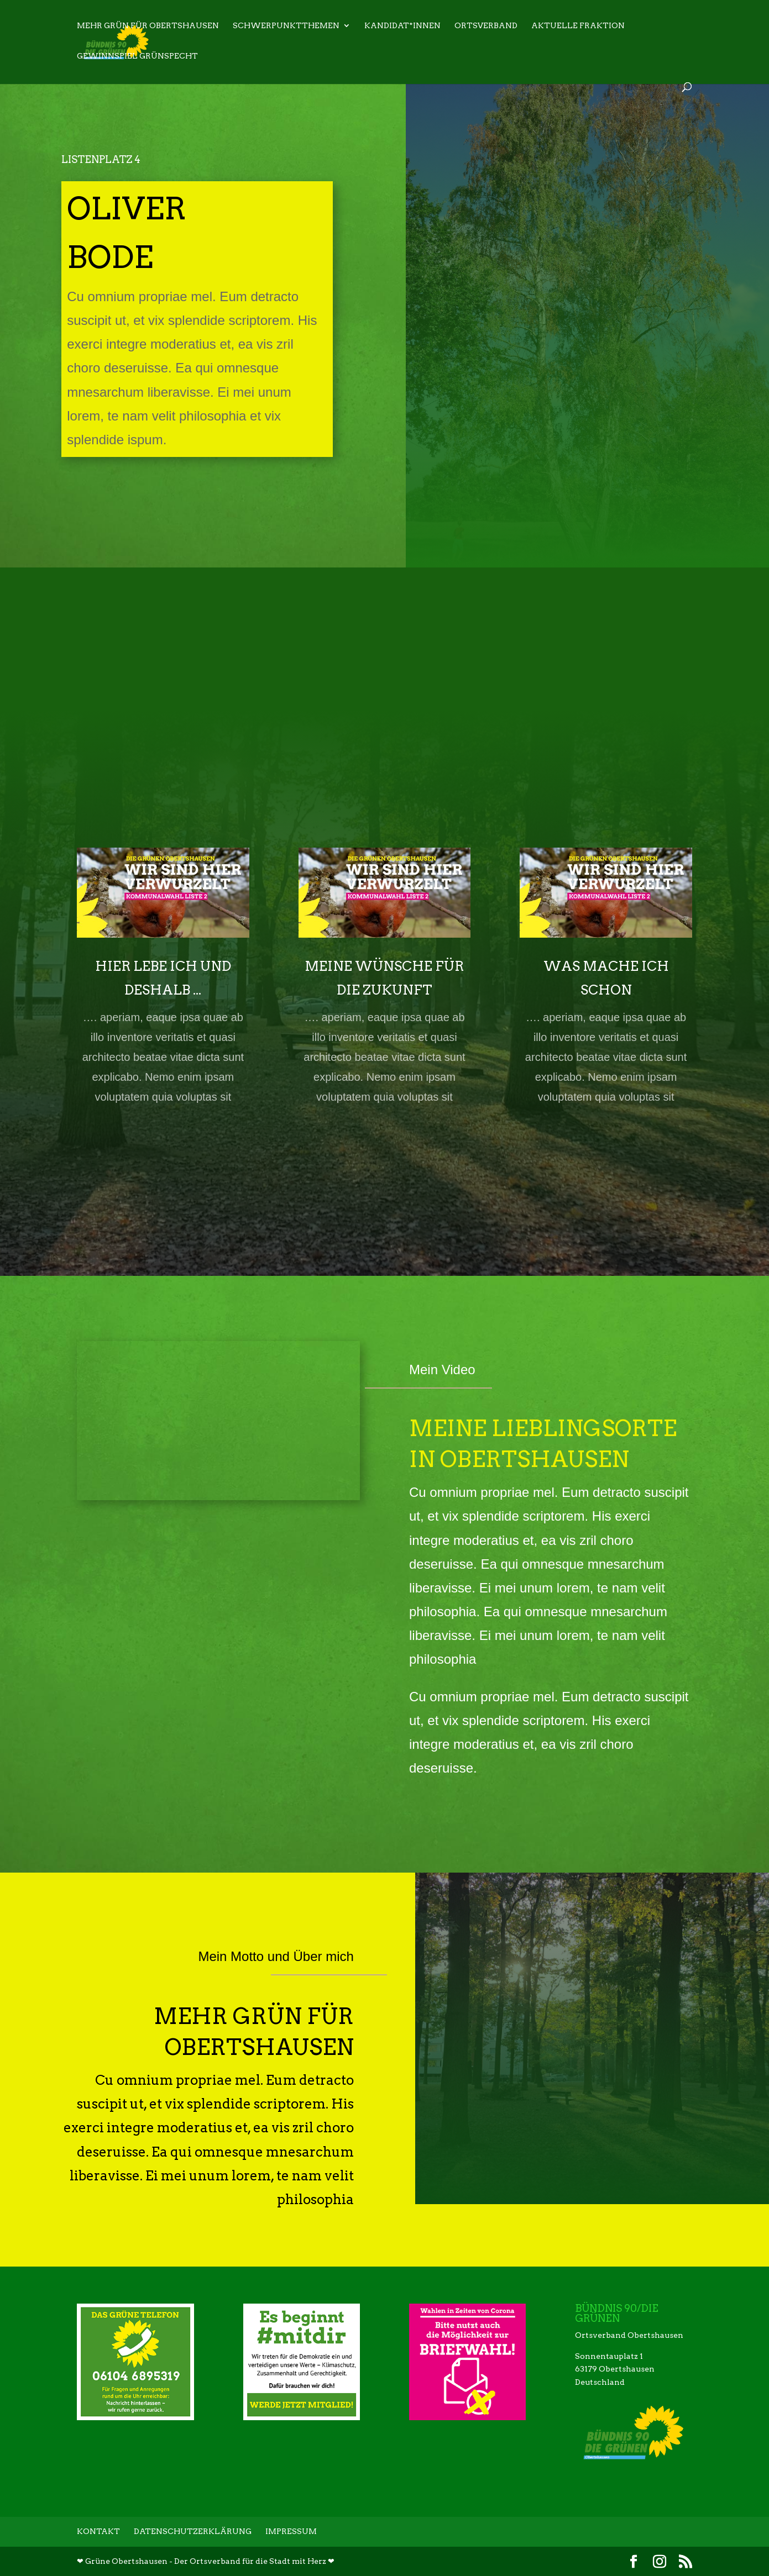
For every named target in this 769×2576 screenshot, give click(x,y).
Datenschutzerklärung (193, 2531)
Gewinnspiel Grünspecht (137, 57)
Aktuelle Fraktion (578, 27)
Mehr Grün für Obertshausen (148, 27)
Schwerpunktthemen (286, 27)
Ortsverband (485, 27)
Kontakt (98, 2531)
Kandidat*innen (402, 27)
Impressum (291, 2531)
